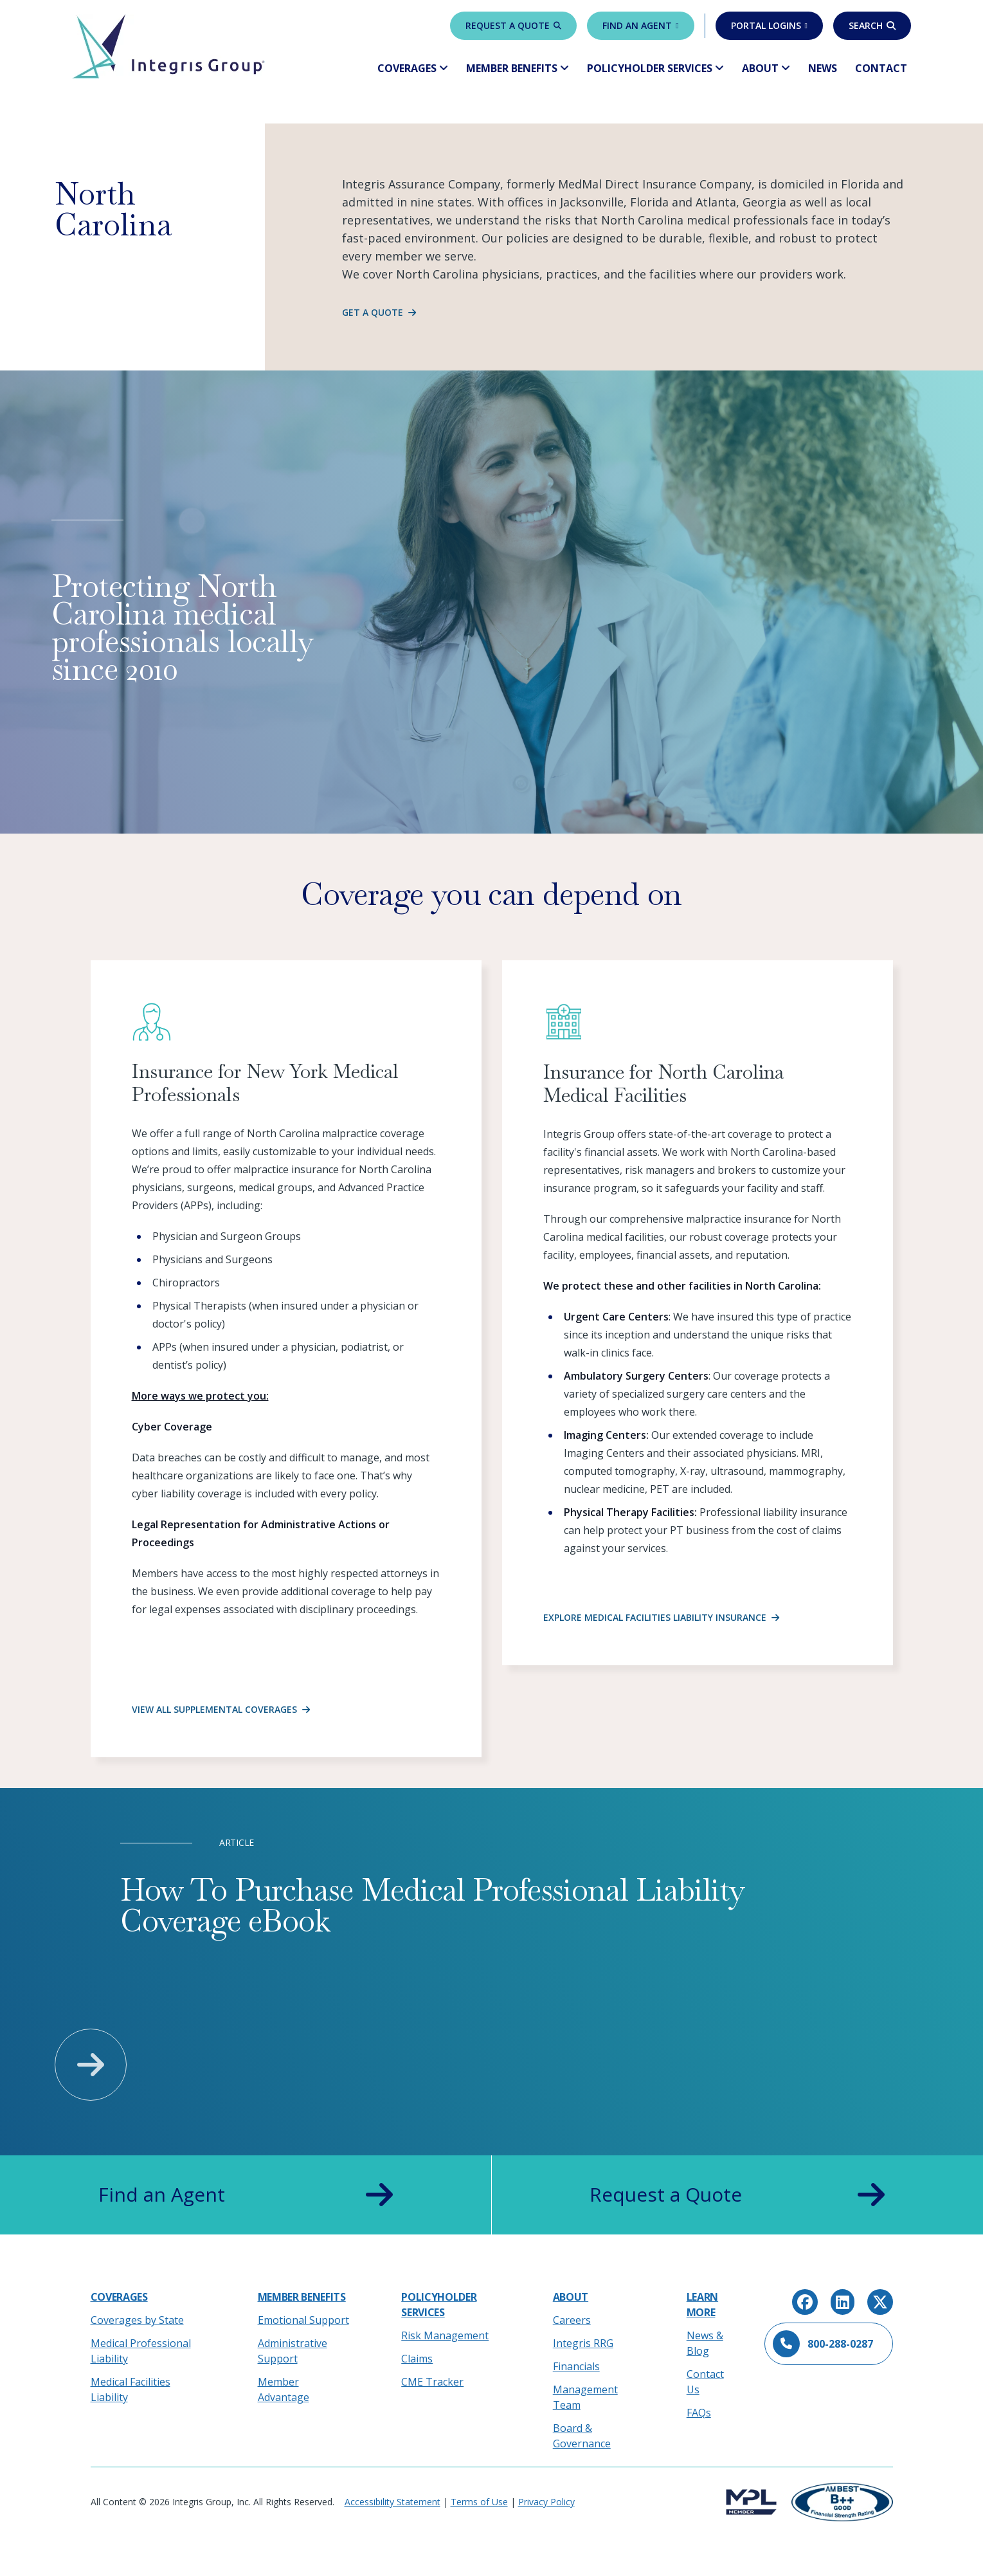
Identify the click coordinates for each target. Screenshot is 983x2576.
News (822, 68)
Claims (417, 2359)
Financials (576, 2366)
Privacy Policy (546, 2502)
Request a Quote (513, 25)
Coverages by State (137, 2320)
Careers (572, 2320)
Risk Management (445, 2335)
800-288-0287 (823, 2343)
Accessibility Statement (392, 2502)
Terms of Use (479, 2502)
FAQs (699, 2413)
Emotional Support (303, 2320)
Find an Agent (640, 25)
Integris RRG (583, 2343)
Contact (881, 68)
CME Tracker (432, 2382)
